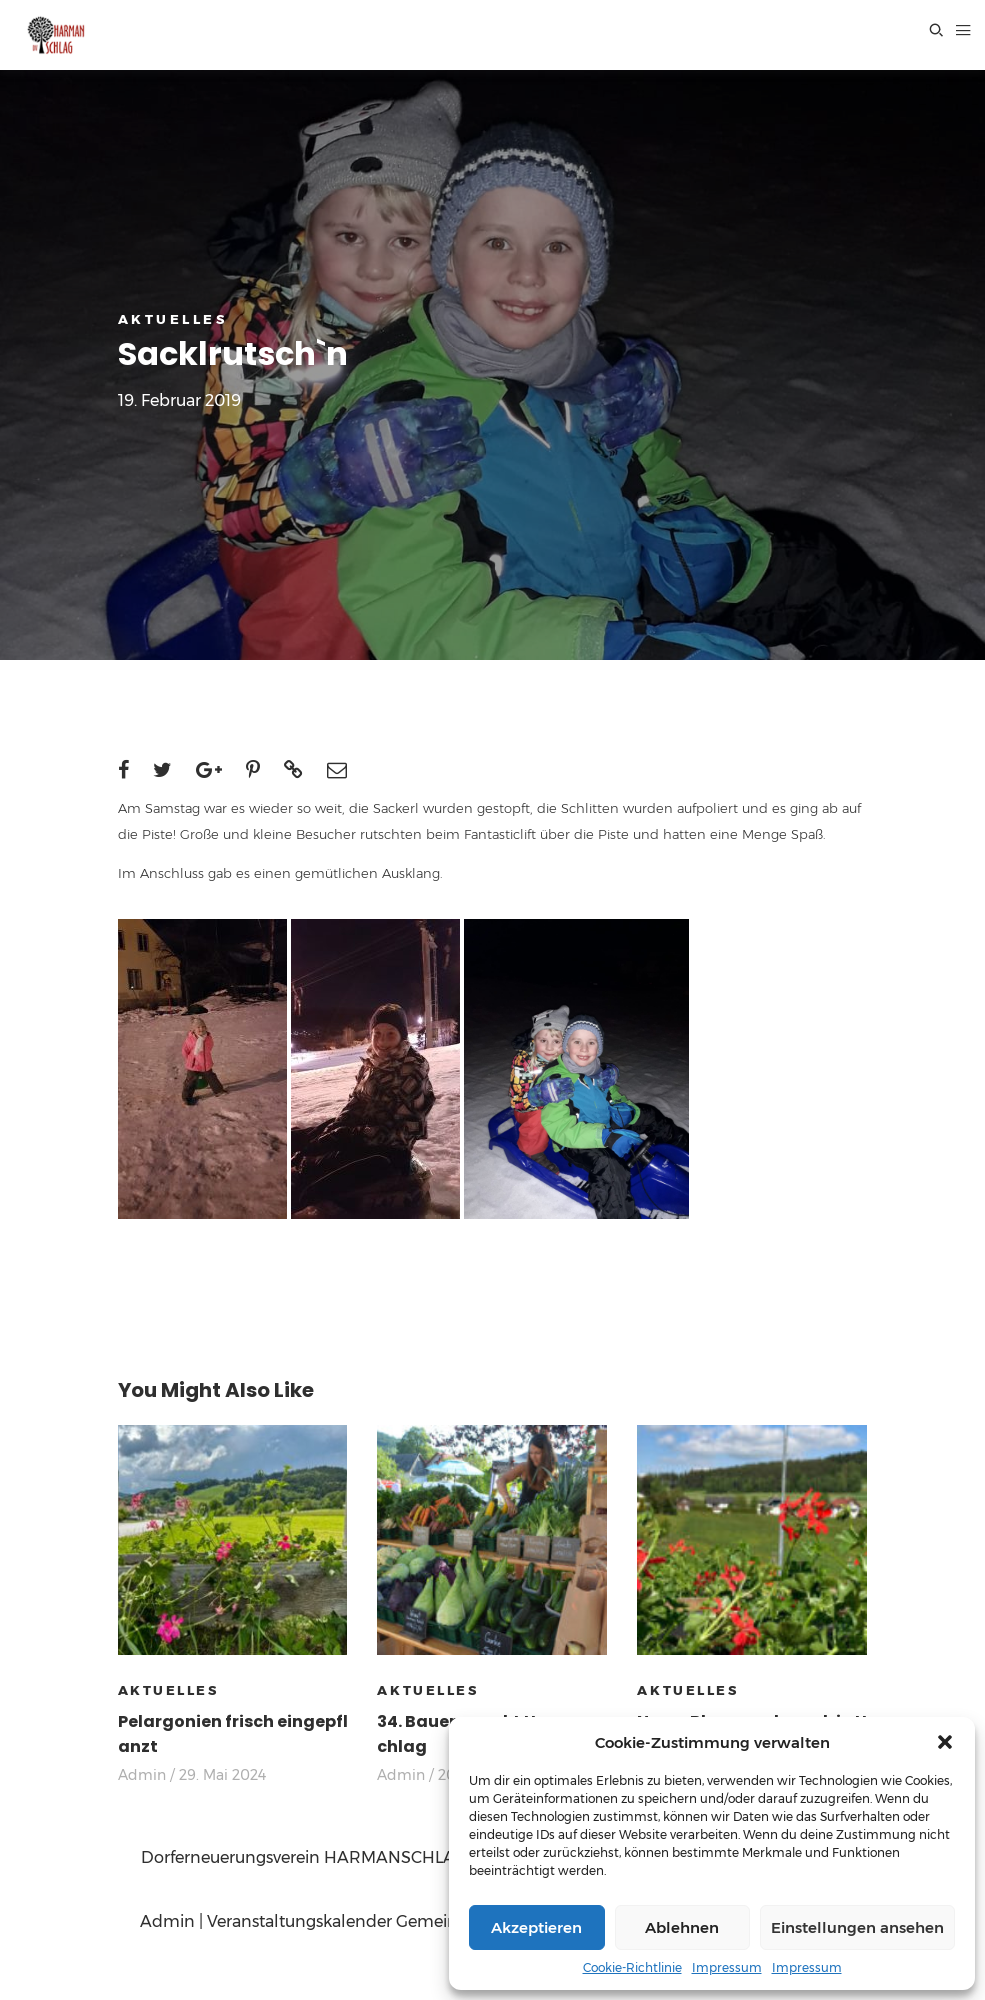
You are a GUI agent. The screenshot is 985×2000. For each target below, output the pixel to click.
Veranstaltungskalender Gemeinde (342, 1921)
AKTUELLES (173, 319)
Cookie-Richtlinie (632, 1967)
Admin (142, 1775)
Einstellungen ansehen (857, 1927)
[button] (945, 1742)
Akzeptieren (536, 1927)
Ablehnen (682, 1927)
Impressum (727, 1967)
